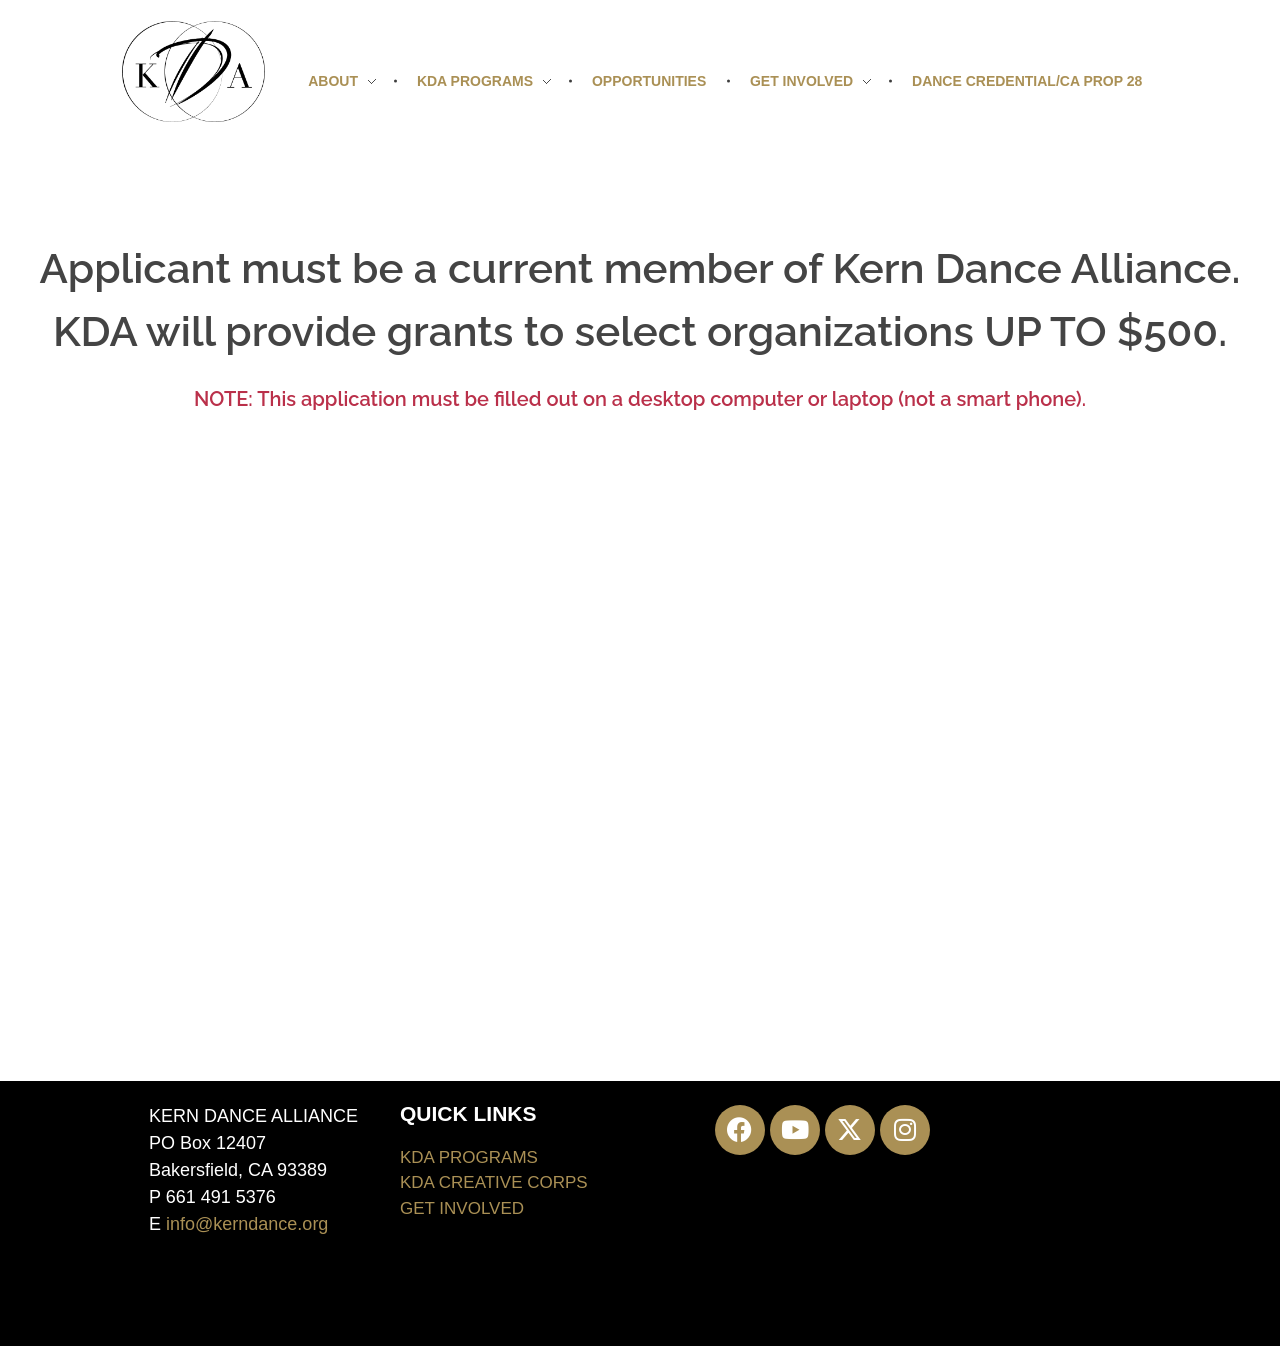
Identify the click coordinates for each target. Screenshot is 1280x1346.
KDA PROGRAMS (469, 1157)
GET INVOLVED (462, 1208)
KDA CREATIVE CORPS (494, 1182)
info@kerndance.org (247, 1224)
